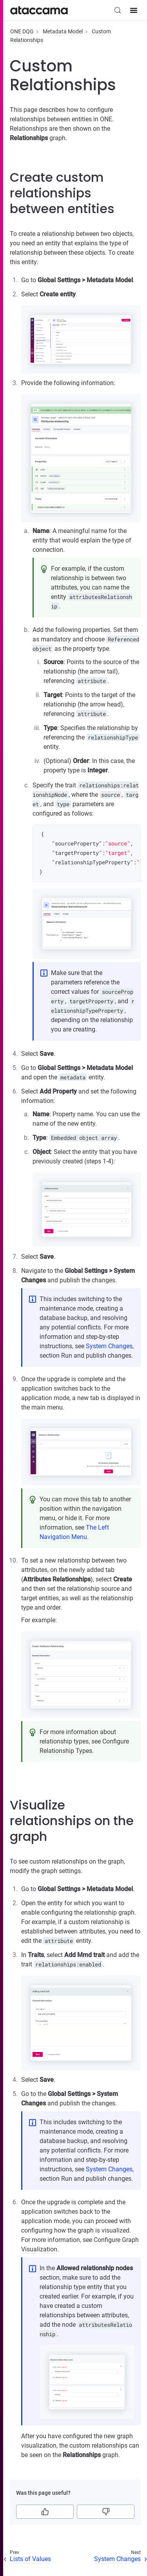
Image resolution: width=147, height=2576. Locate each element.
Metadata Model (63, 31)
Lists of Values (30, 2559)
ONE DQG (22, 31)
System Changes (109, 1346)
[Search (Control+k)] (118, 10)
